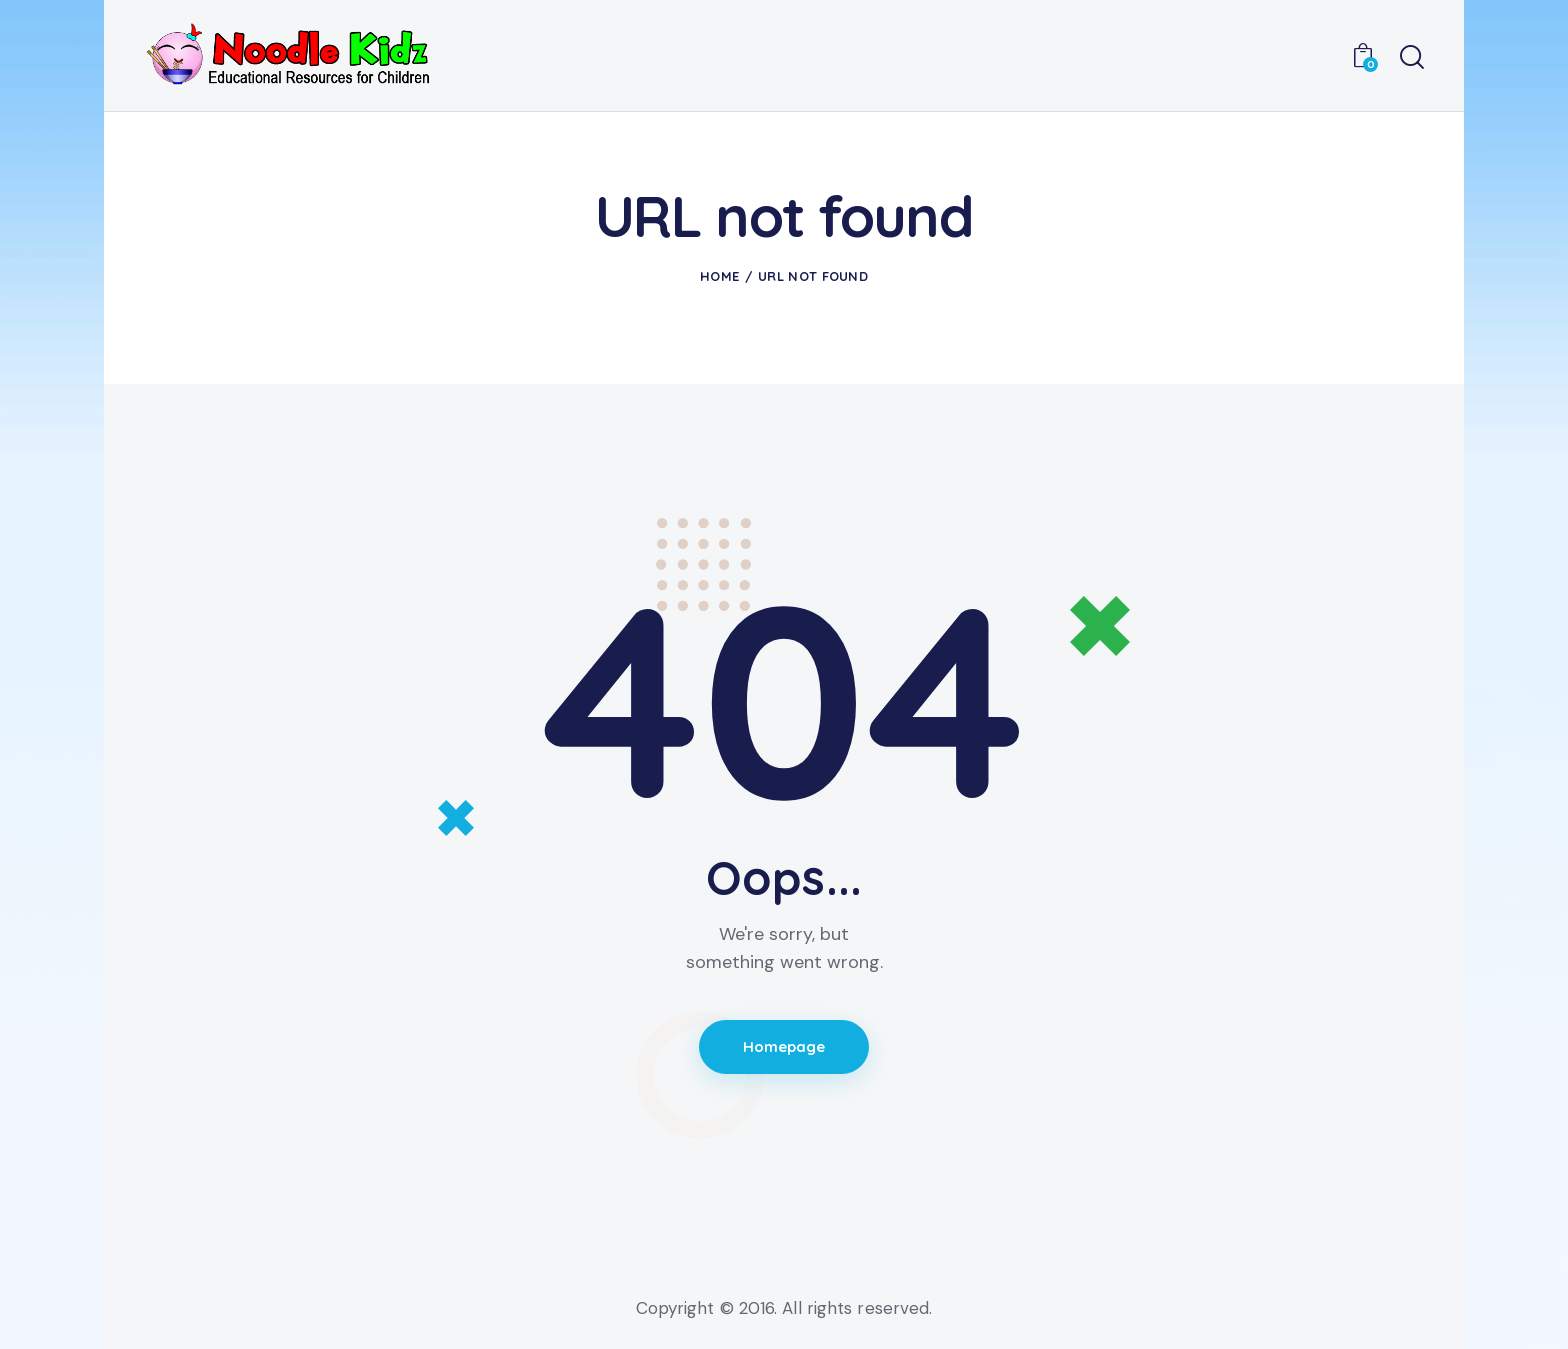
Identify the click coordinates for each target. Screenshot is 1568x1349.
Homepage (784, 1047)
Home (719, 276)
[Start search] (1412, 58)
